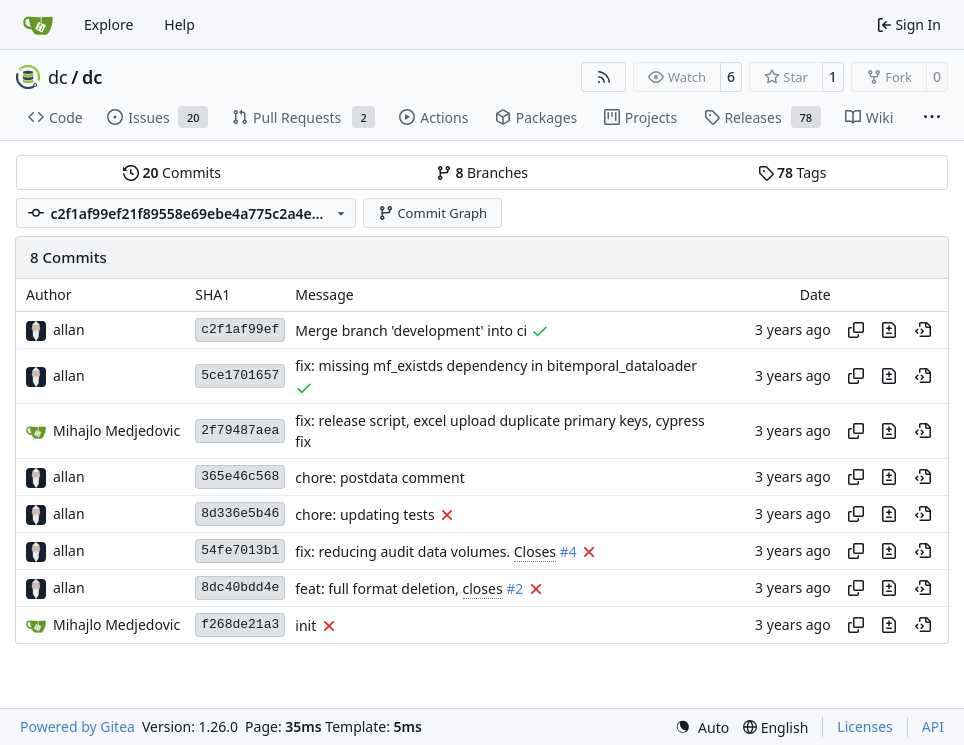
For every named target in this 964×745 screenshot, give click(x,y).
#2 (514, 588)
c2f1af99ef (240, 329)
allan (69, 329)
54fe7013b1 (240, 550)
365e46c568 (240, 476)
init (305, 625)
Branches (482, 172)
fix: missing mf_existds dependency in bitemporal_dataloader (496, 366)
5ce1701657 (240, 375)
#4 (568, 551)
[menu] (702, 727)
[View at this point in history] (923, 330)
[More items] (932, 118)
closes (483, 588)
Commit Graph (432, 213)
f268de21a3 (240, 624)
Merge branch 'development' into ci (411, 330)
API (933, 726)
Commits (172, 172)
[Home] (38, 25)
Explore (108, 24)
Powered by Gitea (77, 726)
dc (58, 77)
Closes (535, 551)
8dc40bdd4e (240, 587)
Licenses (865, 726)
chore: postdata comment (379, 477)
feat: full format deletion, (378, 588)
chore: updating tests (364, 514)
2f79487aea (240, 430)
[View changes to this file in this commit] (889, 330)
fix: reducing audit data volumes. (404, 551)
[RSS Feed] (604, 77)
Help (179, 24)
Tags (792, 172)
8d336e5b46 (240, 513)
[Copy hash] (856, 330)
